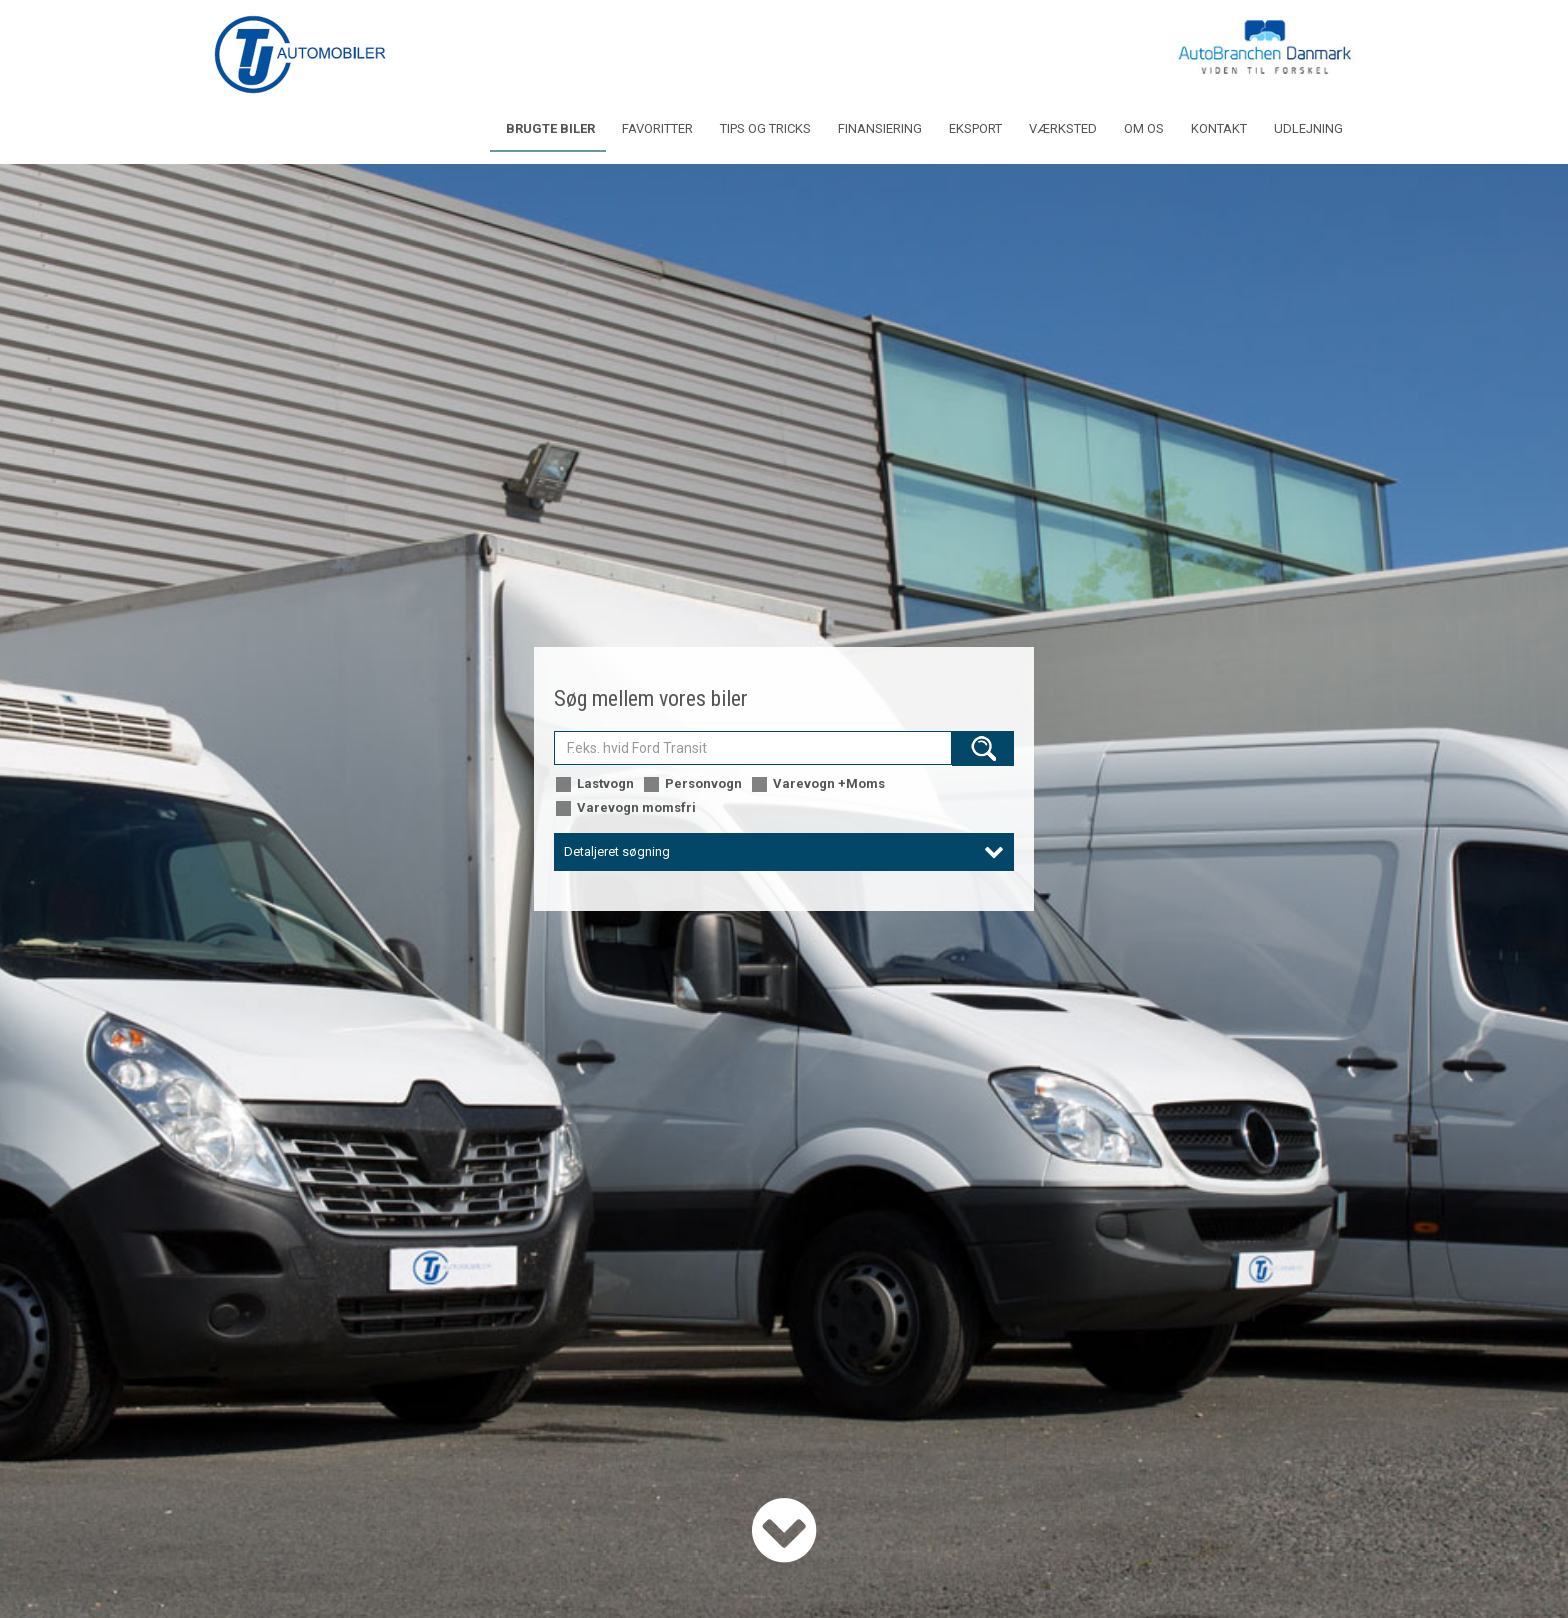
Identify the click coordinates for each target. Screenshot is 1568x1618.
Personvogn (692, 784)
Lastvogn (594, 784)
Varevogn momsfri (625, 808)
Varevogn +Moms (817, 784)
